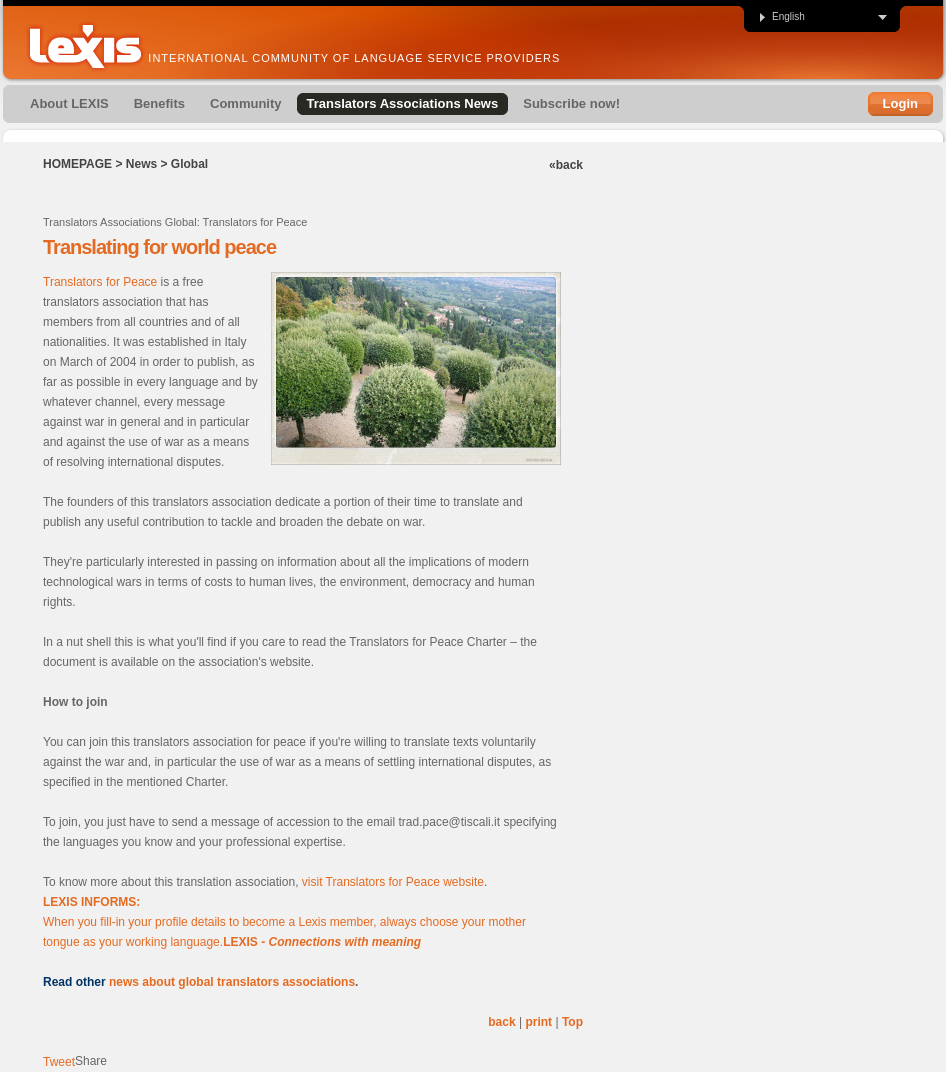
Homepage (77, 164)
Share (91, 1061)
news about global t (165, 982)
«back (566, 165)
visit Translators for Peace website (393, 882)
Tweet (59, 1062)
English (781, 17)
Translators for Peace (100, 282)
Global (189, 164)
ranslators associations (288, 982)
